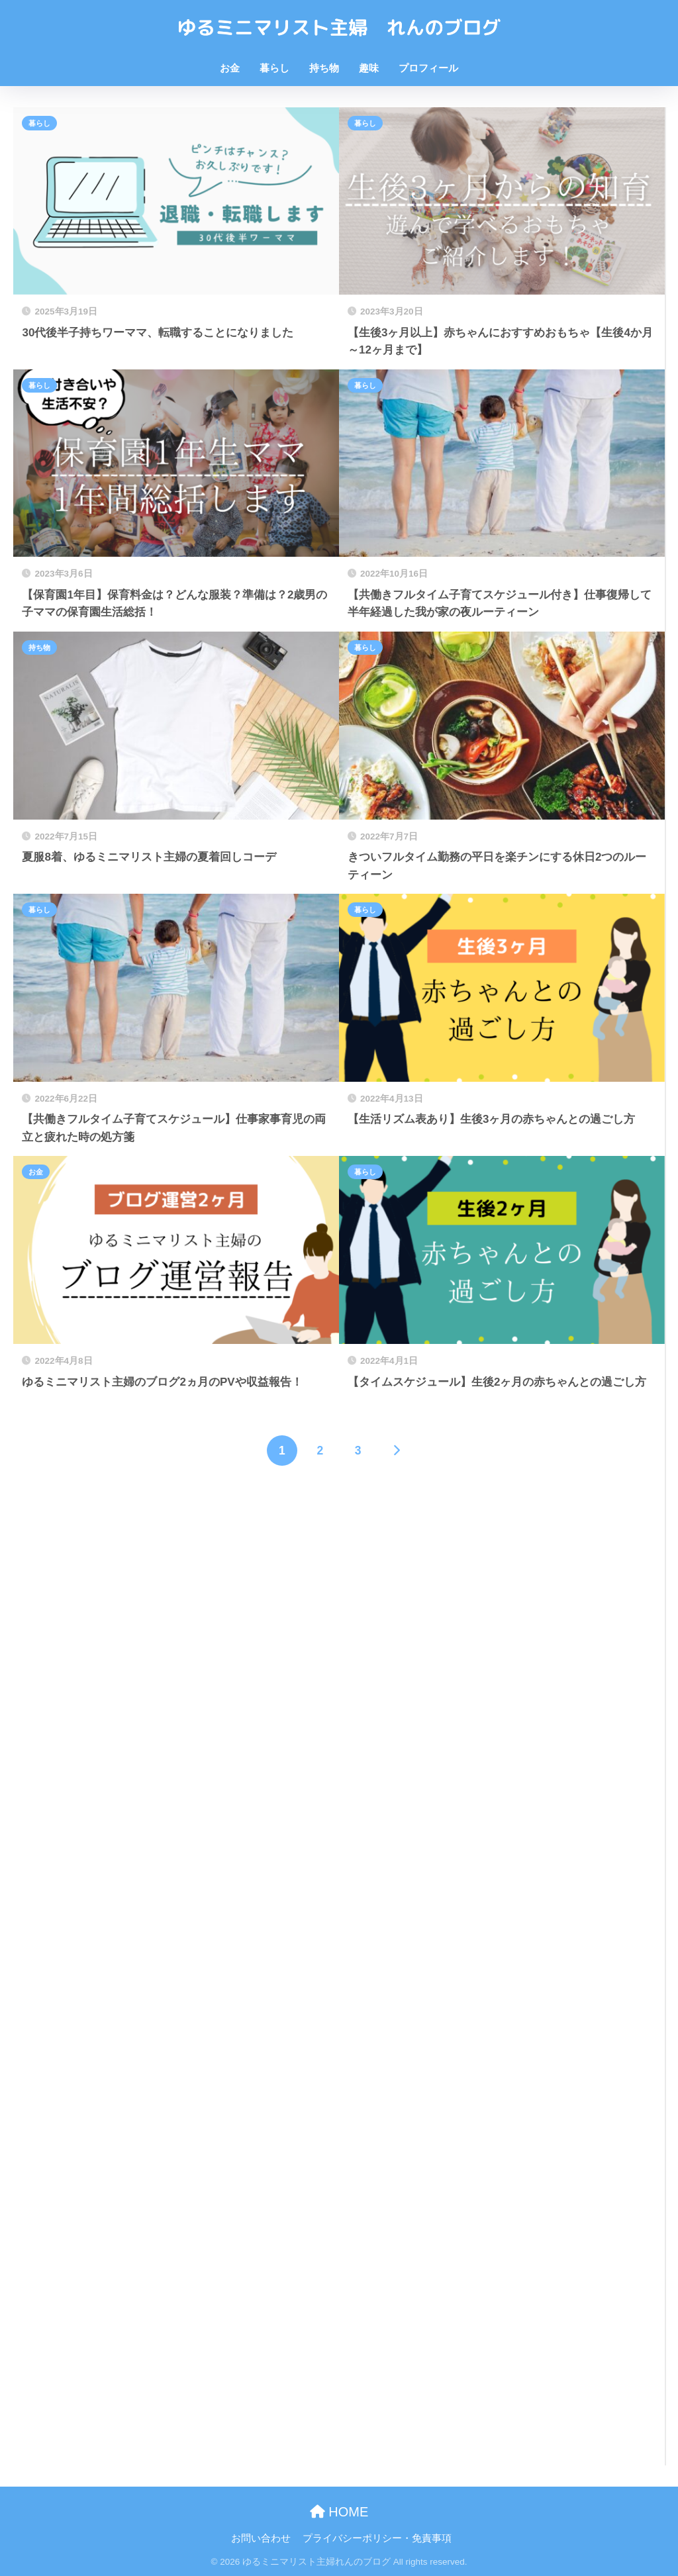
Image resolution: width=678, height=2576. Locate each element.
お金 (230, 67)
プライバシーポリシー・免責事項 (377, 2538)
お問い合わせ (261, 2538)
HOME (339, 2511)
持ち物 (324, 67)
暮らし (274, 67)
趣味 (369, 67)
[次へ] (396, 1450)
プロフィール (428, 67)
